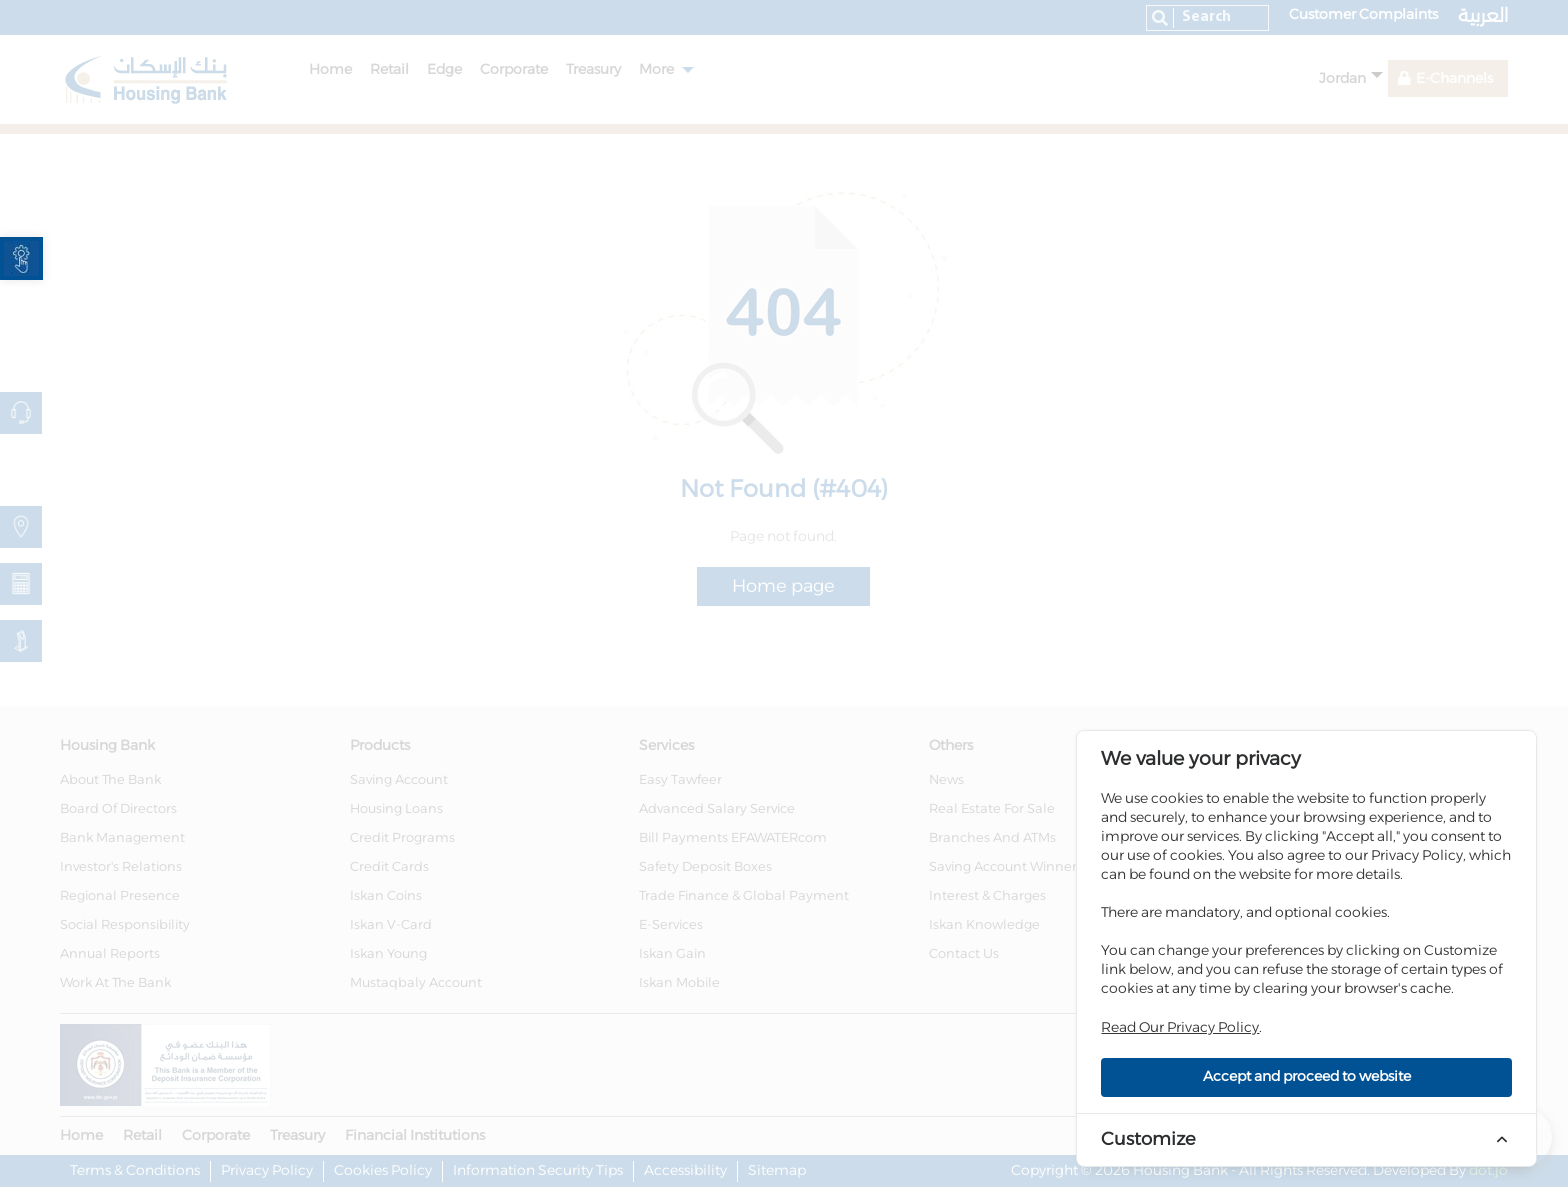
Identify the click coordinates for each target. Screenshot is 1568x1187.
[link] (21, 258)
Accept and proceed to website (1307, 1077)
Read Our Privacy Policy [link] (1180, 1028)
